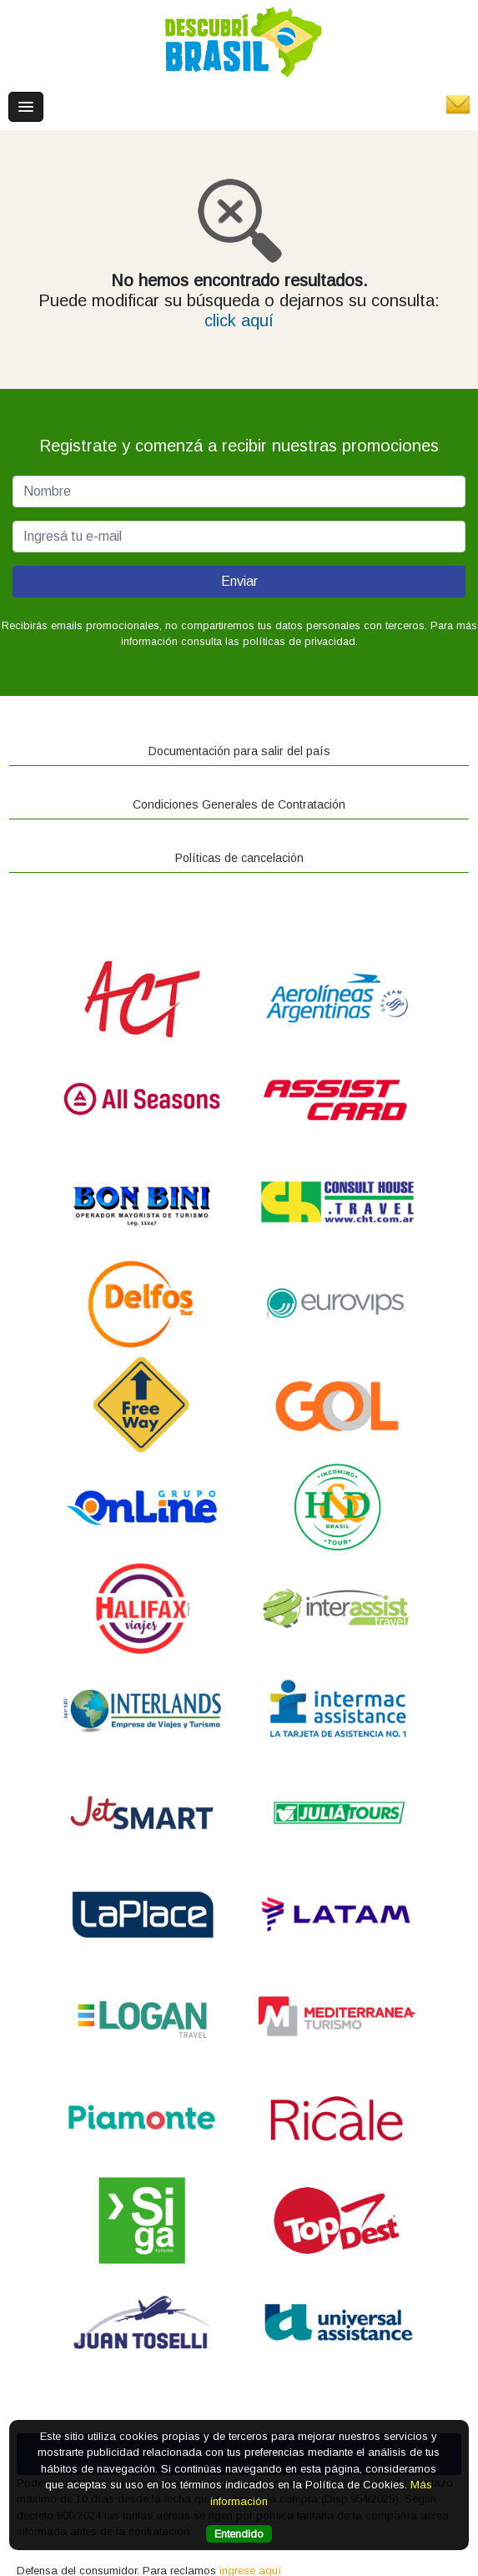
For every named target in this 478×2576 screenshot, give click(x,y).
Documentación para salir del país (239, 751)
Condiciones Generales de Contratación (239, 804)
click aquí (239, 320)
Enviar (239, 581)
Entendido (239, 2534)
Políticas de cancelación (239, 858)
